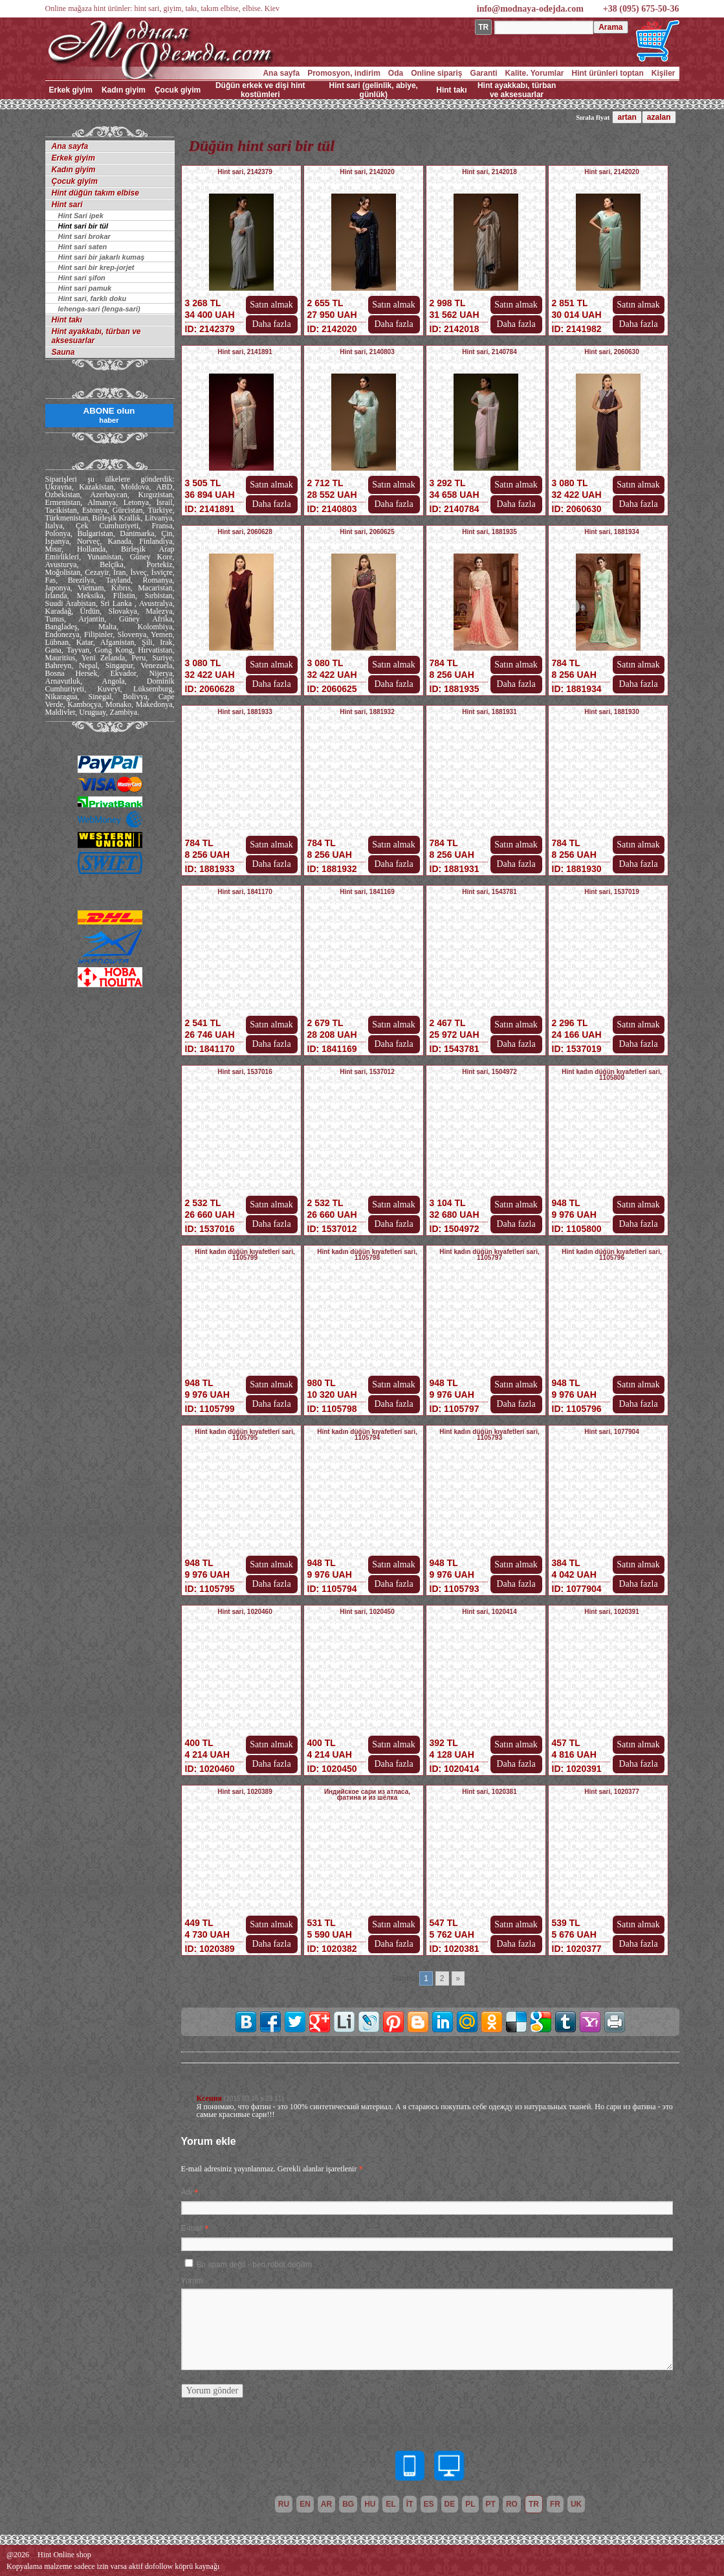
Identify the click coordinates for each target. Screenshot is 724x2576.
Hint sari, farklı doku (92, 298)
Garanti (484, 73)
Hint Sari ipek (81, 215)
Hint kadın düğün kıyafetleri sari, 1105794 (367, 1434)
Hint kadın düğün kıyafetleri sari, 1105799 (244, 1254)
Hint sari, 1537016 (244, 1071)
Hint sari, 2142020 (367, 171)
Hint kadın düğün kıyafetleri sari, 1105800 (611, 1074)
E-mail (192, 2228)
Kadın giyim (124, 90)
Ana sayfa (281, 73)
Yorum (192, 2280)
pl (470, 2504)
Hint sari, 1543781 (489, 891)
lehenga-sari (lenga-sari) (99, 309)
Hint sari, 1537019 (611, 891)
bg (348, 2504)
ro (512, 2504)
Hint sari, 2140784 (489, 351)
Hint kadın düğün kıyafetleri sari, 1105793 (489, 1434)
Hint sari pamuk (85, 288)
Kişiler (663, 73)
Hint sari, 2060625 (367, 531)
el (390, 2504)
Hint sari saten (82, 247)
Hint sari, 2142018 (489, 171)
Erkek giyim (71, 90)
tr (534, 2504)
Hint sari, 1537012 (367, 1071)
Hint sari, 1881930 (611, 711)
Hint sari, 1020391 (611, 1611)
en (305, 2504)
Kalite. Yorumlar (534, 73)
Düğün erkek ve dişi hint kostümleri (260, 90)
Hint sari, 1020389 (244, 1791)
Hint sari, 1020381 (489, 1791)
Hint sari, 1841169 (367, 891)
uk (576, 2504)
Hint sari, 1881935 (489, 531)
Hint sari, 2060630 (611, 351)
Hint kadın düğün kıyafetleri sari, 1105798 (367, 1254)
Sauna (63, 352)
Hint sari (67, 204)
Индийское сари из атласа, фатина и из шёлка (367, 1794)
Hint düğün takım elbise (95, 192)
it (409, 2504)
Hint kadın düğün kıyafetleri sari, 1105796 (611, 1254)
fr (555, 2504)
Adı (187, 2192)
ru (283, 2504)
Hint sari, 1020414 (489, 1611)
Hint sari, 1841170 (244, 891)
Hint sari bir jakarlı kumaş (101, 257)
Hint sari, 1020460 (244, 1611)
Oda (395, 73)
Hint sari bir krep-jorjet (96, 267)
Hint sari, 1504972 (489, 1071)
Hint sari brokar (84, 236)
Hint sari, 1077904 (611, 1431)
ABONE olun (109, 415)
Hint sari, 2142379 (244, 171)
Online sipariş (436, 73)
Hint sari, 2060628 (244, 531)
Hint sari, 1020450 (367, 1611)
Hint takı (451, 90)
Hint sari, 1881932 (367, 711)
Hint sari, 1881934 (611, 531)
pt (491, 2504)
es (429, 2504)
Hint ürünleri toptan (607, 73)
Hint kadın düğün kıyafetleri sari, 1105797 (489, 1254)
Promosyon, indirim (343, 73)
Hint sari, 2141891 (244, 351)
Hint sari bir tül (83, 226)
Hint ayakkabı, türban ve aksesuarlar (516, 90)
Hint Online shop (64, 2554)
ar (326, 2504)
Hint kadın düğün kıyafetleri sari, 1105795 (244, 1434)
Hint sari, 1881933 (244, 711)
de (449, 2504)
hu (369, 2504)
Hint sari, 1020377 (611, 1791)
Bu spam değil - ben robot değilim (255, 2264)
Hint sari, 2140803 (367, 351)
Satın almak (271, 304)
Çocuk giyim (178, 90)
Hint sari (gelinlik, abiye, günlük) (373, 90)
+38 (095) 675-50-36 (641, 9)
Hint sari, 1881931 (489, 711)
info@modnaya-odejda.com (530, 9)
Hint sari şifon (81, 278)
